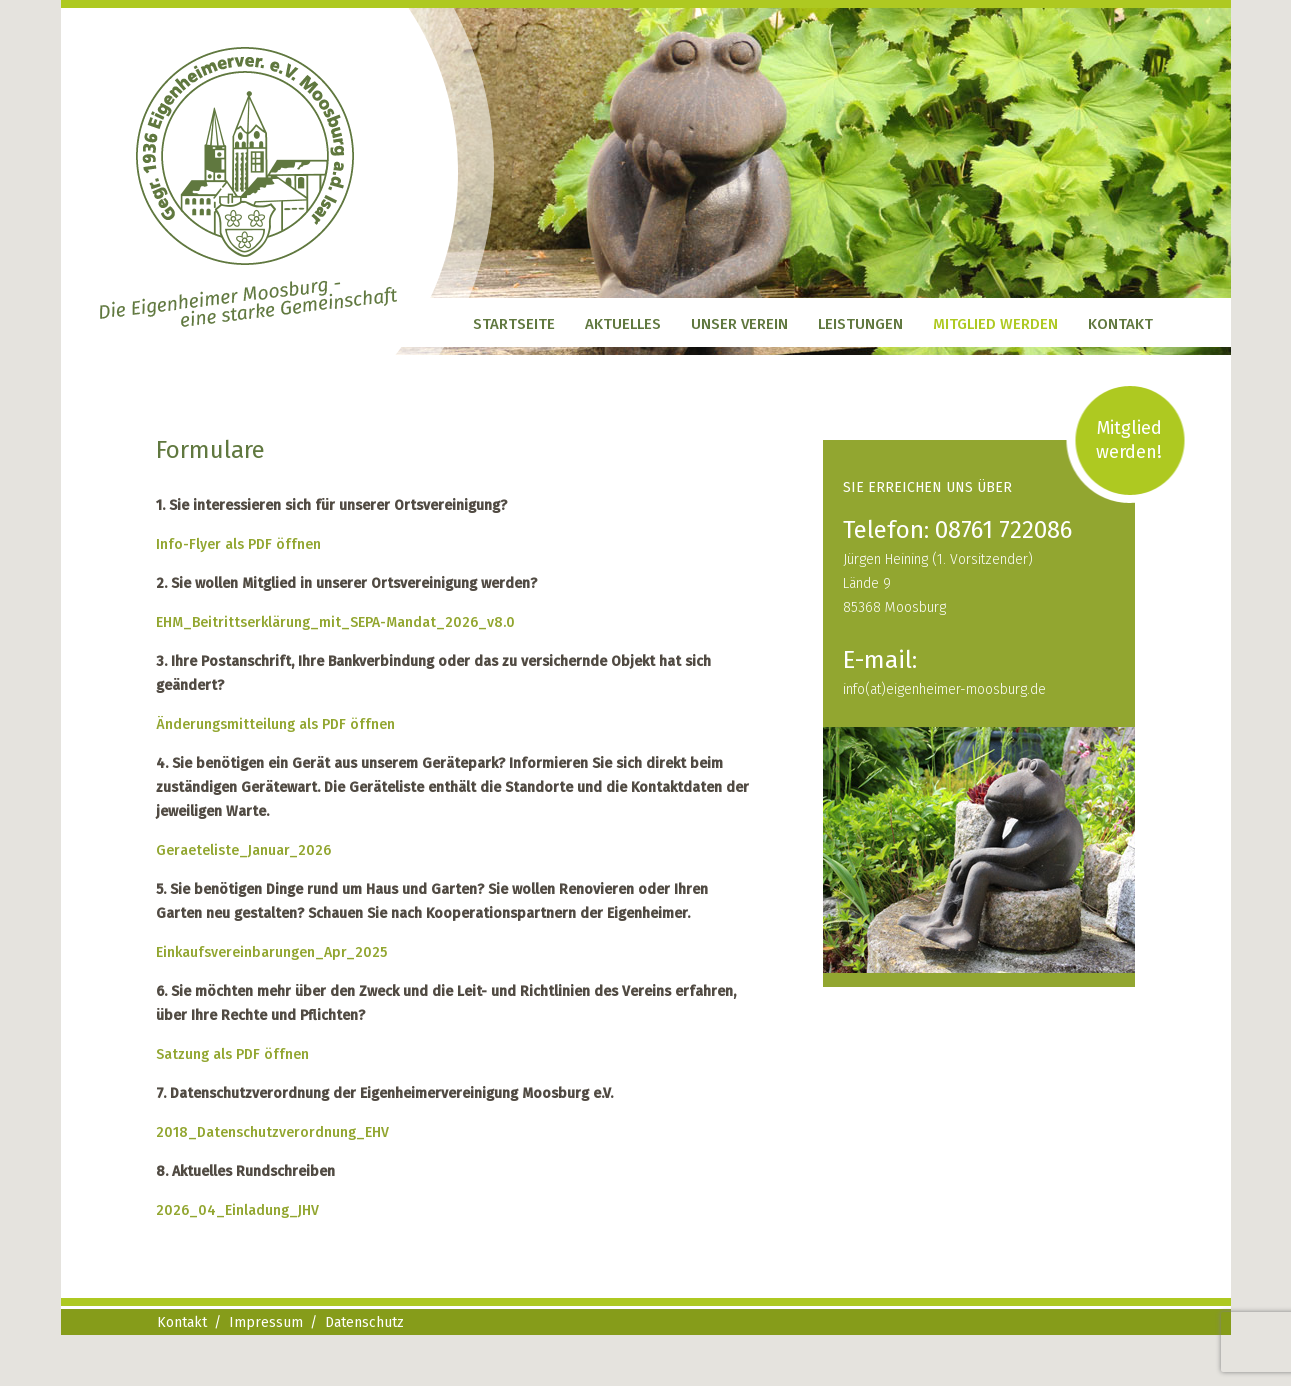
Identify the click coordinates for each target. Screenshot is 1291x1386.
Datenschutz (364, 1322)
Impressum (266, 1322)
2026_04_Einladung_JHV (237, 1210)
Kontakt (1120, 324)
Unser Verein (739, 324)
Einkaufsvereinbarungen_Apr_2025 (271, 952)
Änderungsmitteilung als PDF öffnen (275, 724)
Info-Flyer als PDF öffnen (238, 544)
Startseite (514, 324)
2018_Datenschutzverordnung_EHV (272, 1132)
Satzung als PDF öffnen (232, 1054)
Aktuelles (623, 324)
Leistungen (860, 324)
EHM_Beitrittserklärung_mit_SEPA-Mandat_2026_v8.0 (335, 622)
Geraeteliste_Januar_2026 (243, 850)
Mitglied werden (995, 324)
